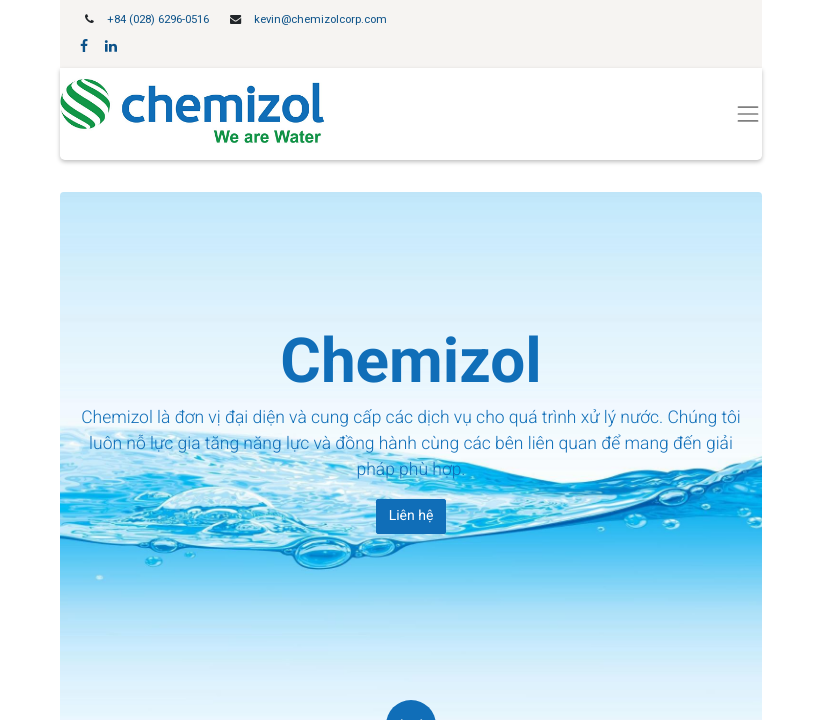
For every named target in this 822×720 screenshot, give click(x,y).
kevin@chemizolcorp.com (320, 19)
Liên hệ (411, 516)
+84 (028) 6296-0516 (158, 19)
